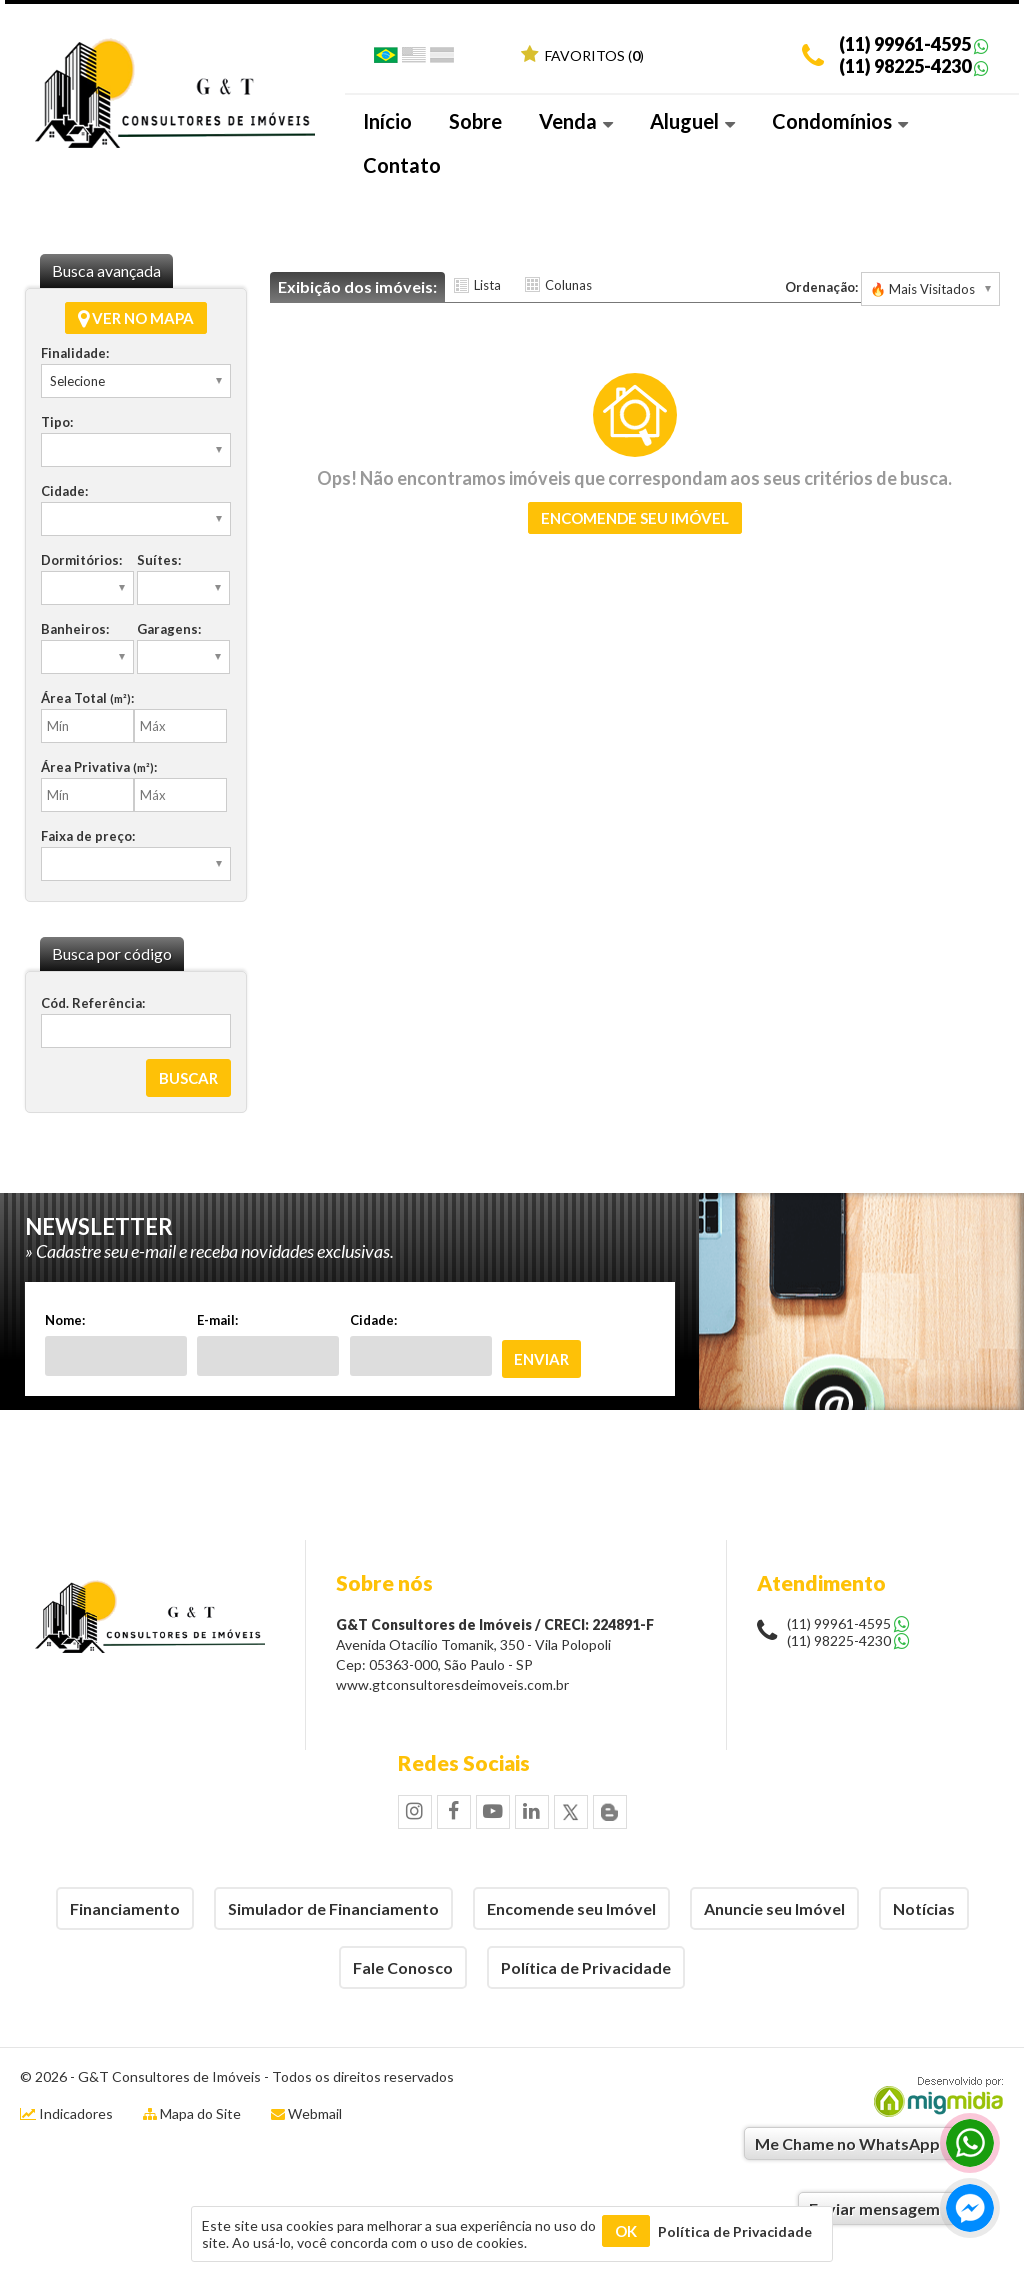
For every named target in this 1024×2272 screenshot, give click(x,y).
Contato (402, 165)
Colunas (568, 285)
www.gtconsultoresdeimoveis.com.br (452, 1684)
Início (387, 121)
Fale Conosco (403, 1967)
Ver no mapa (136, 318)
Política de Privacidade (586, 1967)
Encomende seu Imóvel (571, 1908)
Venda (576, 121)
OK (626, 2231)
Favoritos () (582, 55)
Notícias (924, 1908)
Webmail (315, 2113)
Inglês (414, 59)
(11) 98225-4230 (905, 66)
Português (386, 59)
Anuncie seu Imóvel (774, 1908)
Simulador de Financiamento (333, 1908)
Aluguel (692, 121)
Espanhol (442, 59)
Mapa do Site (200, 2113)
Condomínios (840, 121)
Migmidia (934, 2097)
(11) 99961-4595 (905, 44)
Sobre (475, 121)
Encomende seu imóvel (635, 518)
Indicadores (66, 2113)
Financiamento (125, 1908)
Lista (487, 285)
